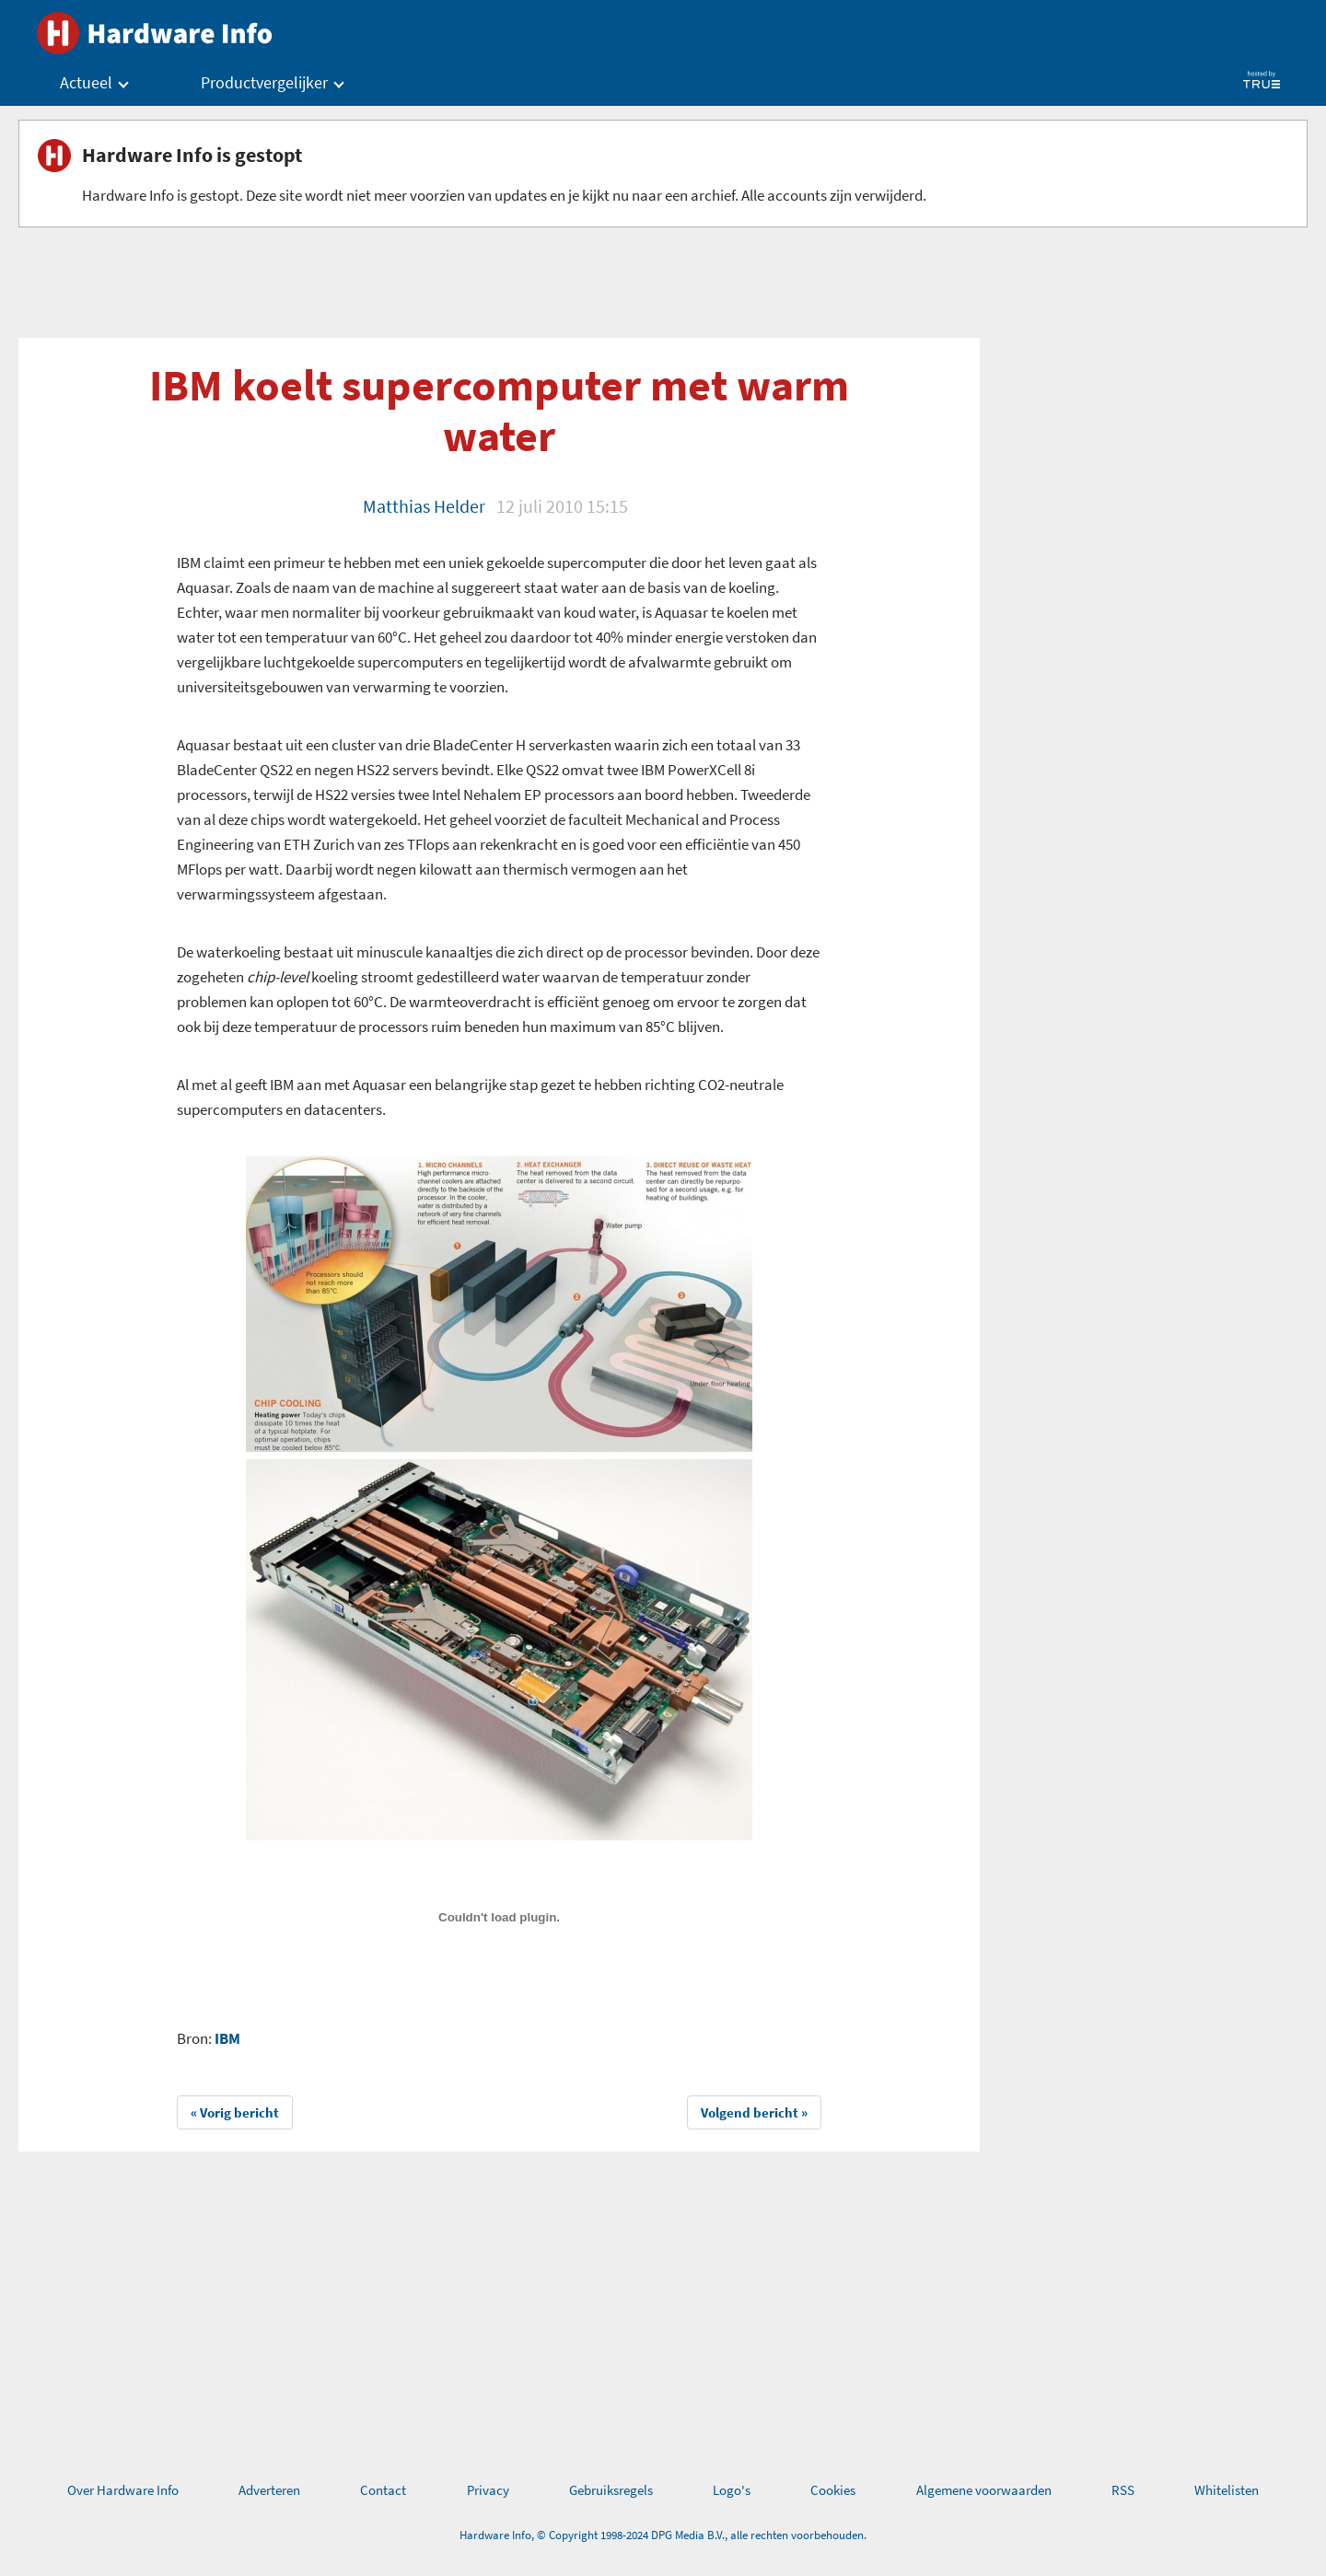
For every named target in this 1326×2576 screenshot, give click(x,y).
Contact (383, 2490)
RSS (1122, 2490)
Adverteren (269, 2490)
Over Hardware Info (123, 2490)
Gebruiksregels (611, 2490)
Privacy (488, 2490)
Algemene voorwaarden (984, 2490)
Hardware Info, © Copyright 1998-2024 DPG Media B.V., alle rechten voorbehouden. (663, 2535)
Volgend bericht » (754, 2112)
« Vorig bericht (235, 2112)
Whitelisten (1226, 2490)
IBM (227, 2038)
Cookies (832, 2490)
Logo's (731, 2490)
